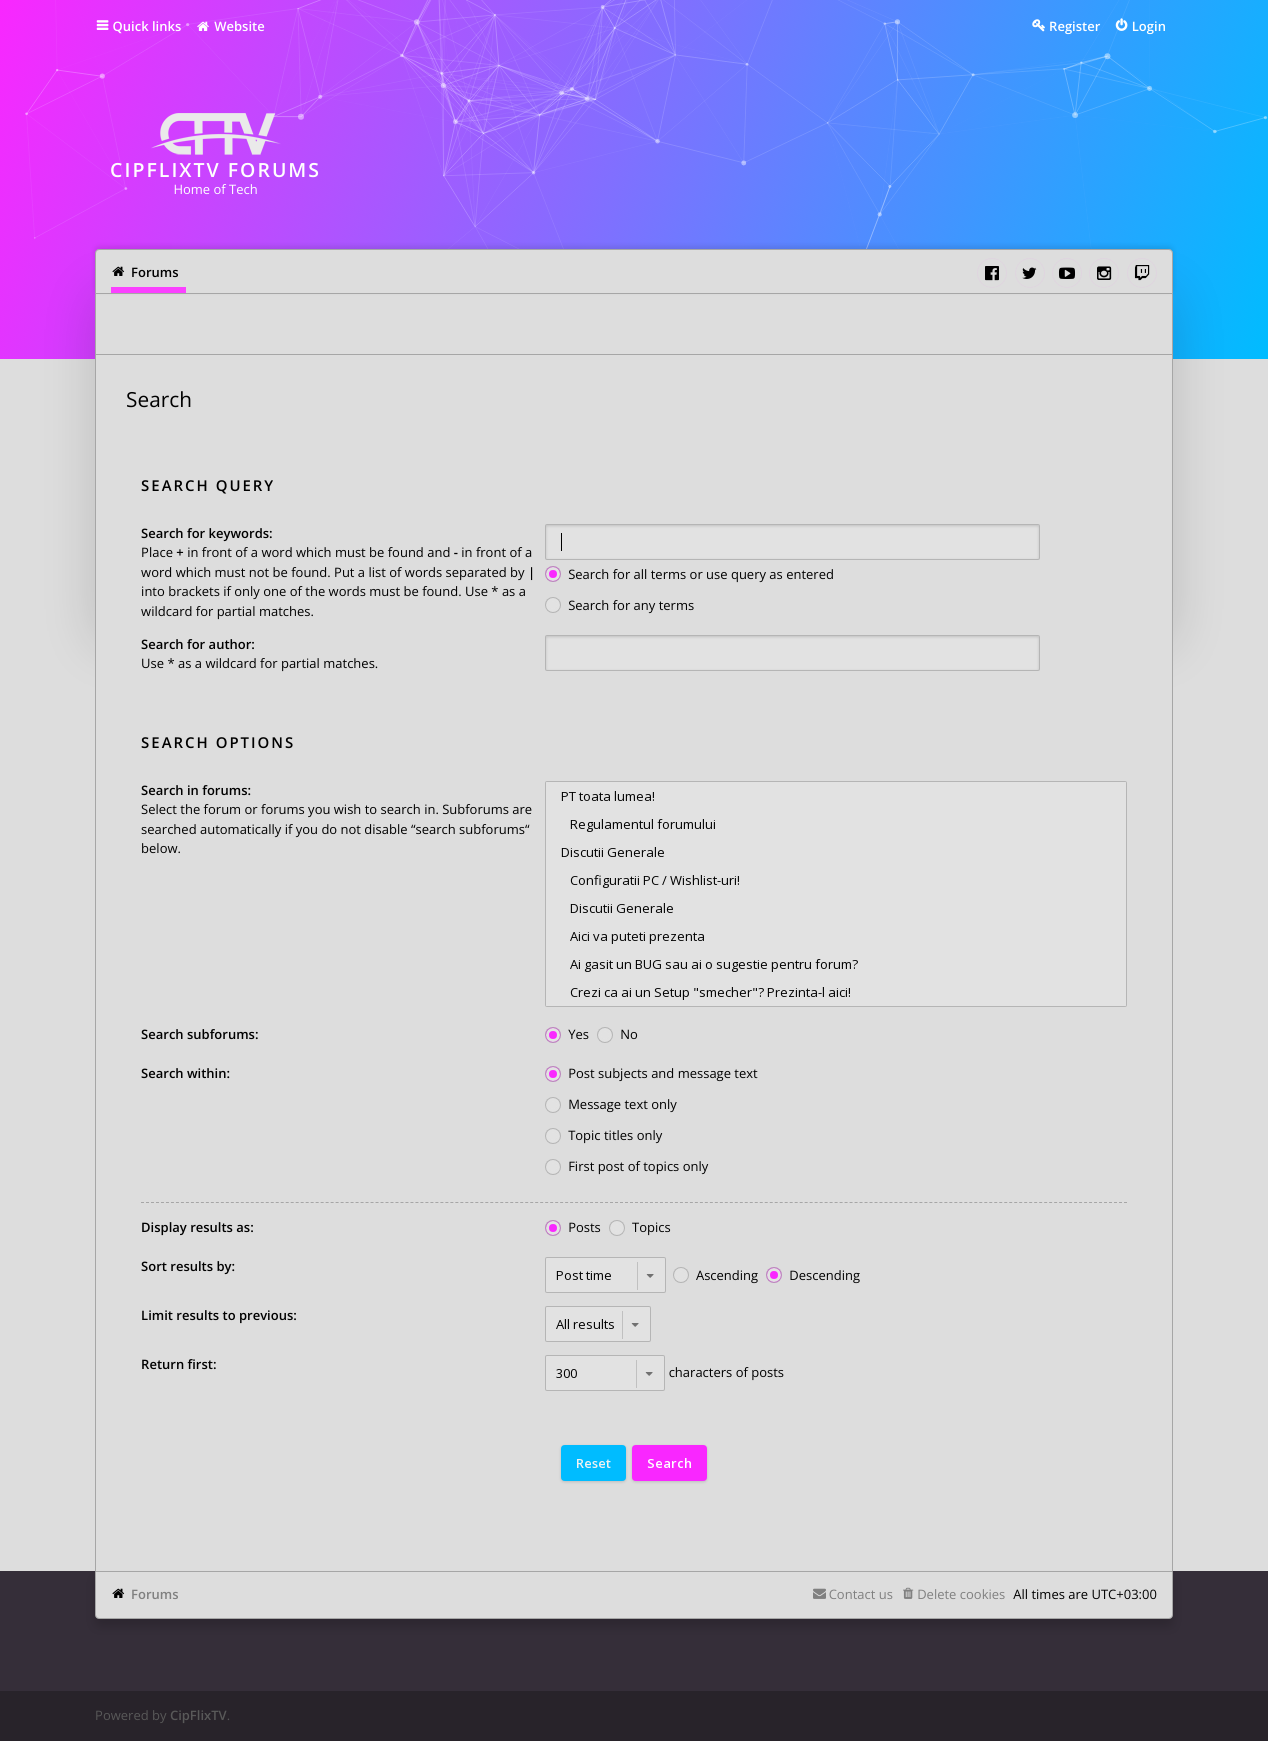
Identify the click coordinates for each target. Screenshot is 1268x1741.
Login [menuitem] (1149, 26)
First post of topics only (626, 1167)
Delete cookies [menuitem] (961, 1594)
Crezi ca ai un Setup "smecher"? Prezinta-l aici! (836, 992)
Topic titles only (603, 1136)
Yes (567, 1035)
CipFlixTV (198, 1715)
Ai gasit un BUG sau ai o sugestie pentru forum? (836, 964)
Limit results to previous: (219, 1315)
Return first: (178, 1364)
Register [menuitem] (1074, 26)
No (617, 1035)
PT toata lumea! (836, 796)
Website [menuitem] (229, 26)
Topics (640, 1228)
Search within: (185, 1073)
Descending (813, 1276)
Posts (573, 1228)
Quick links (147, 26)
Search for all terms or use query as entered (689, 575)
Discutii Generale (836, 852)
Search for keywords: (207, 533)
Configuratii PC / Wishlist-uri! (836, 880)
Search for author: (198, 644)
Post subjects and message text (651, 1074)
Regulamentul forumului (836, 824)
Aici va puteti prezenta (836, 936)
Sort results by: (188, 1266)
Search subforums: (199, 1034)
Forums (154, 1594)
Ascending (715, 1276)
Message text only (611, 1105)
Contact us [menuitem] (861, 1594)
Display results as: (197, 1227)
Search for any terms (619, 606)
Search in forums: (196, 790)
